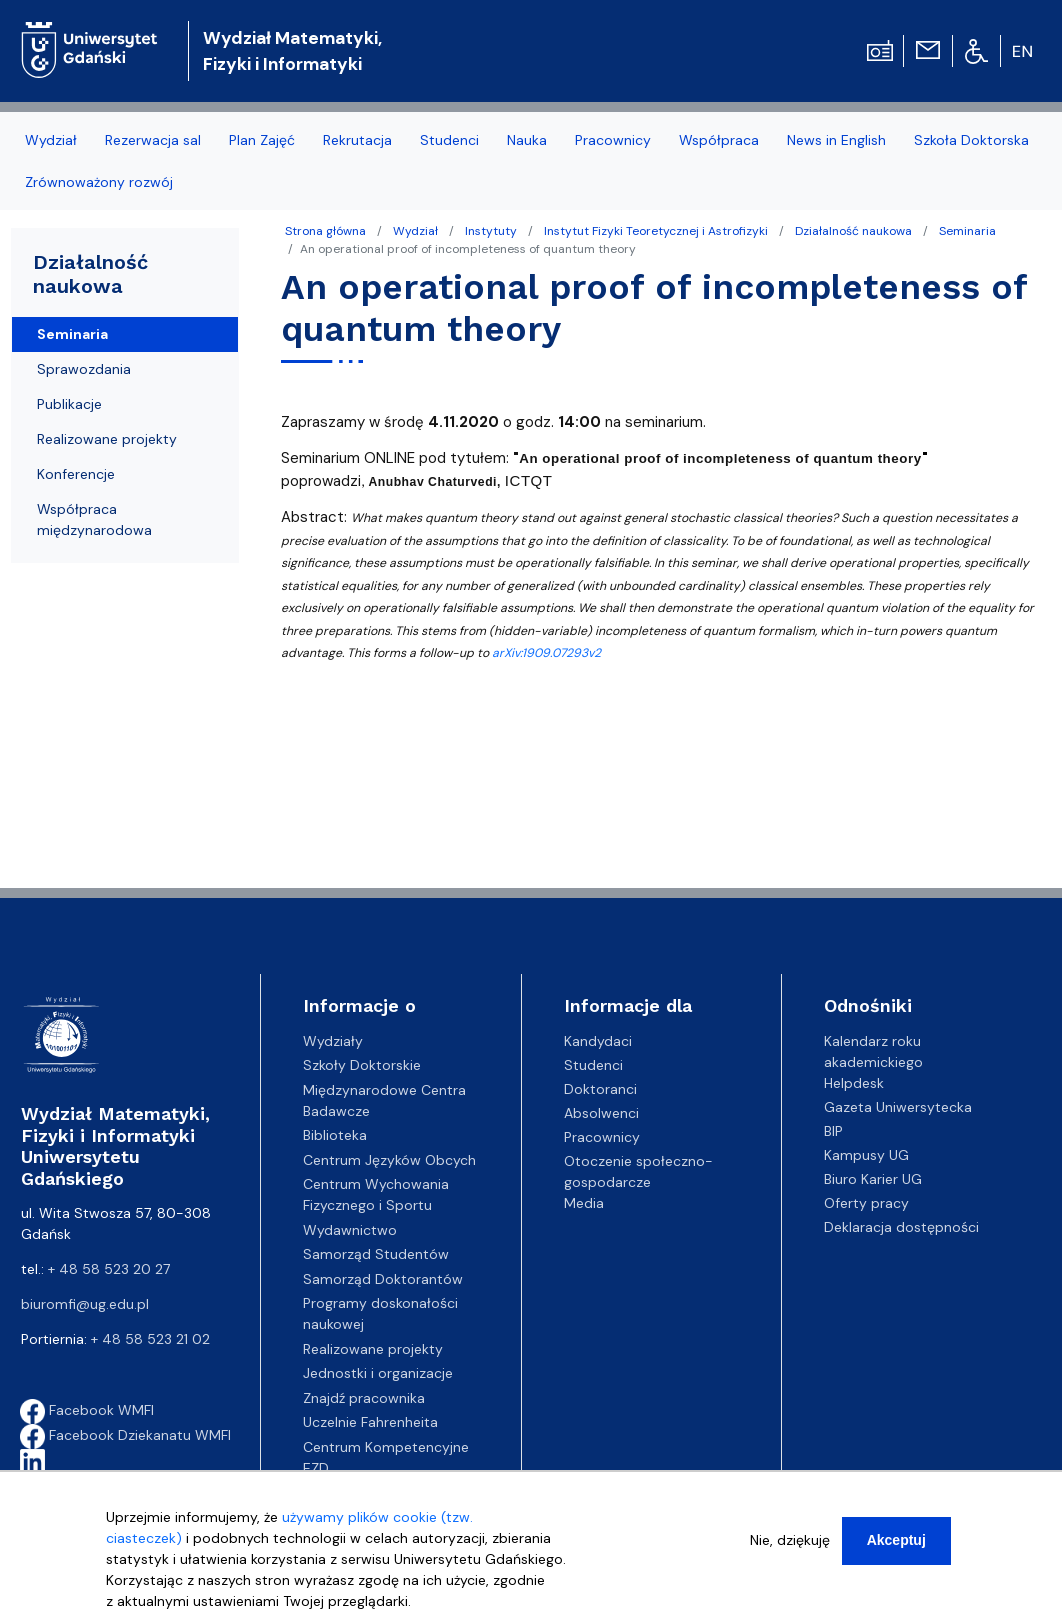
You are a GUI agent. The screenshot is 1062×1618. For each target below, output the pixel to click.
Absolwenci (601, 1113)
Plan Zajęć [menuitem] (262, 140)
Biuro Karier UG (873, 1179)
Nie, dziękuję (790, 1549)
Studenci (593, 1065)
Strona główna (325, 231)
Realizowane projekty (107, 439)
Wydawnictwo (350, 1230)
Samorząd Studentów (376, 1254)
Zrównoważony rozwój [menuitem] (99, 182)
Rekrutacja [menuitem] (357, 140)
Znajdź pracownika (364, 1398)
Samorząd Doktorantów (383, 1279)
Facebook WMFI (87, 1410)
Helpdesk (854, 1083)
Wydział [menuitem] (51, 140)
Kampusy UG (866, 1155)
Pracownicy (602, 1137)
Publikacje (69, 404)
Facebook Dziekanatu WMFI (125, 1435)
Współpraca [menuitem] (719, 140)
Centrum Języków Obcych (389, 1160)
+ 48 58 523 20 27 (109, 1269)
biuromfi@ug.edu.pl (85, 1304)
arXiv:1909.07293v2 (546, 653)
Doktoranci (600, 1089)
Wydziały (333, 1041)
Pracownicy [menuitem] (613, 140)
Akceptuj (896, 1549)
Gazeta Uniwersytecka (898, 1107)
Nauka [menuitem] (527, 140)
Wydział (415, 231)
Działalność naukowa (853, 231)
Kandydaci (598, 1041)
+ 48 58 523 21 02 (150, 1339)
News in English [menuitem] (836, 140)
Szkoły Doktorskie (362, 1065)
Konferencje (76, 474)
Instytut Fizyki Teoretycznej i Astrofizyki (656, 231)
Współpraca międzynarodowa (94, 519)
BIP (833, 1131)
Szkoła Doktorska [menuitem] (971, 140)
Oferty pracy (866, 1203)
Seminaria (967, 231)
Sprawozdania (84, 369)
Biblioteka (335, 1135)
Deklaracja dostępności (901, 1227)
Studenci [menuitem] (449, 140)
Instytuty (491, 231)
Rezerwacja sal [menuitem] (153, 140)
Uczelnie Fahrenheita (370, 1422)
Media (584, 1203)
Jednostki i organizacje (378, 1373)
